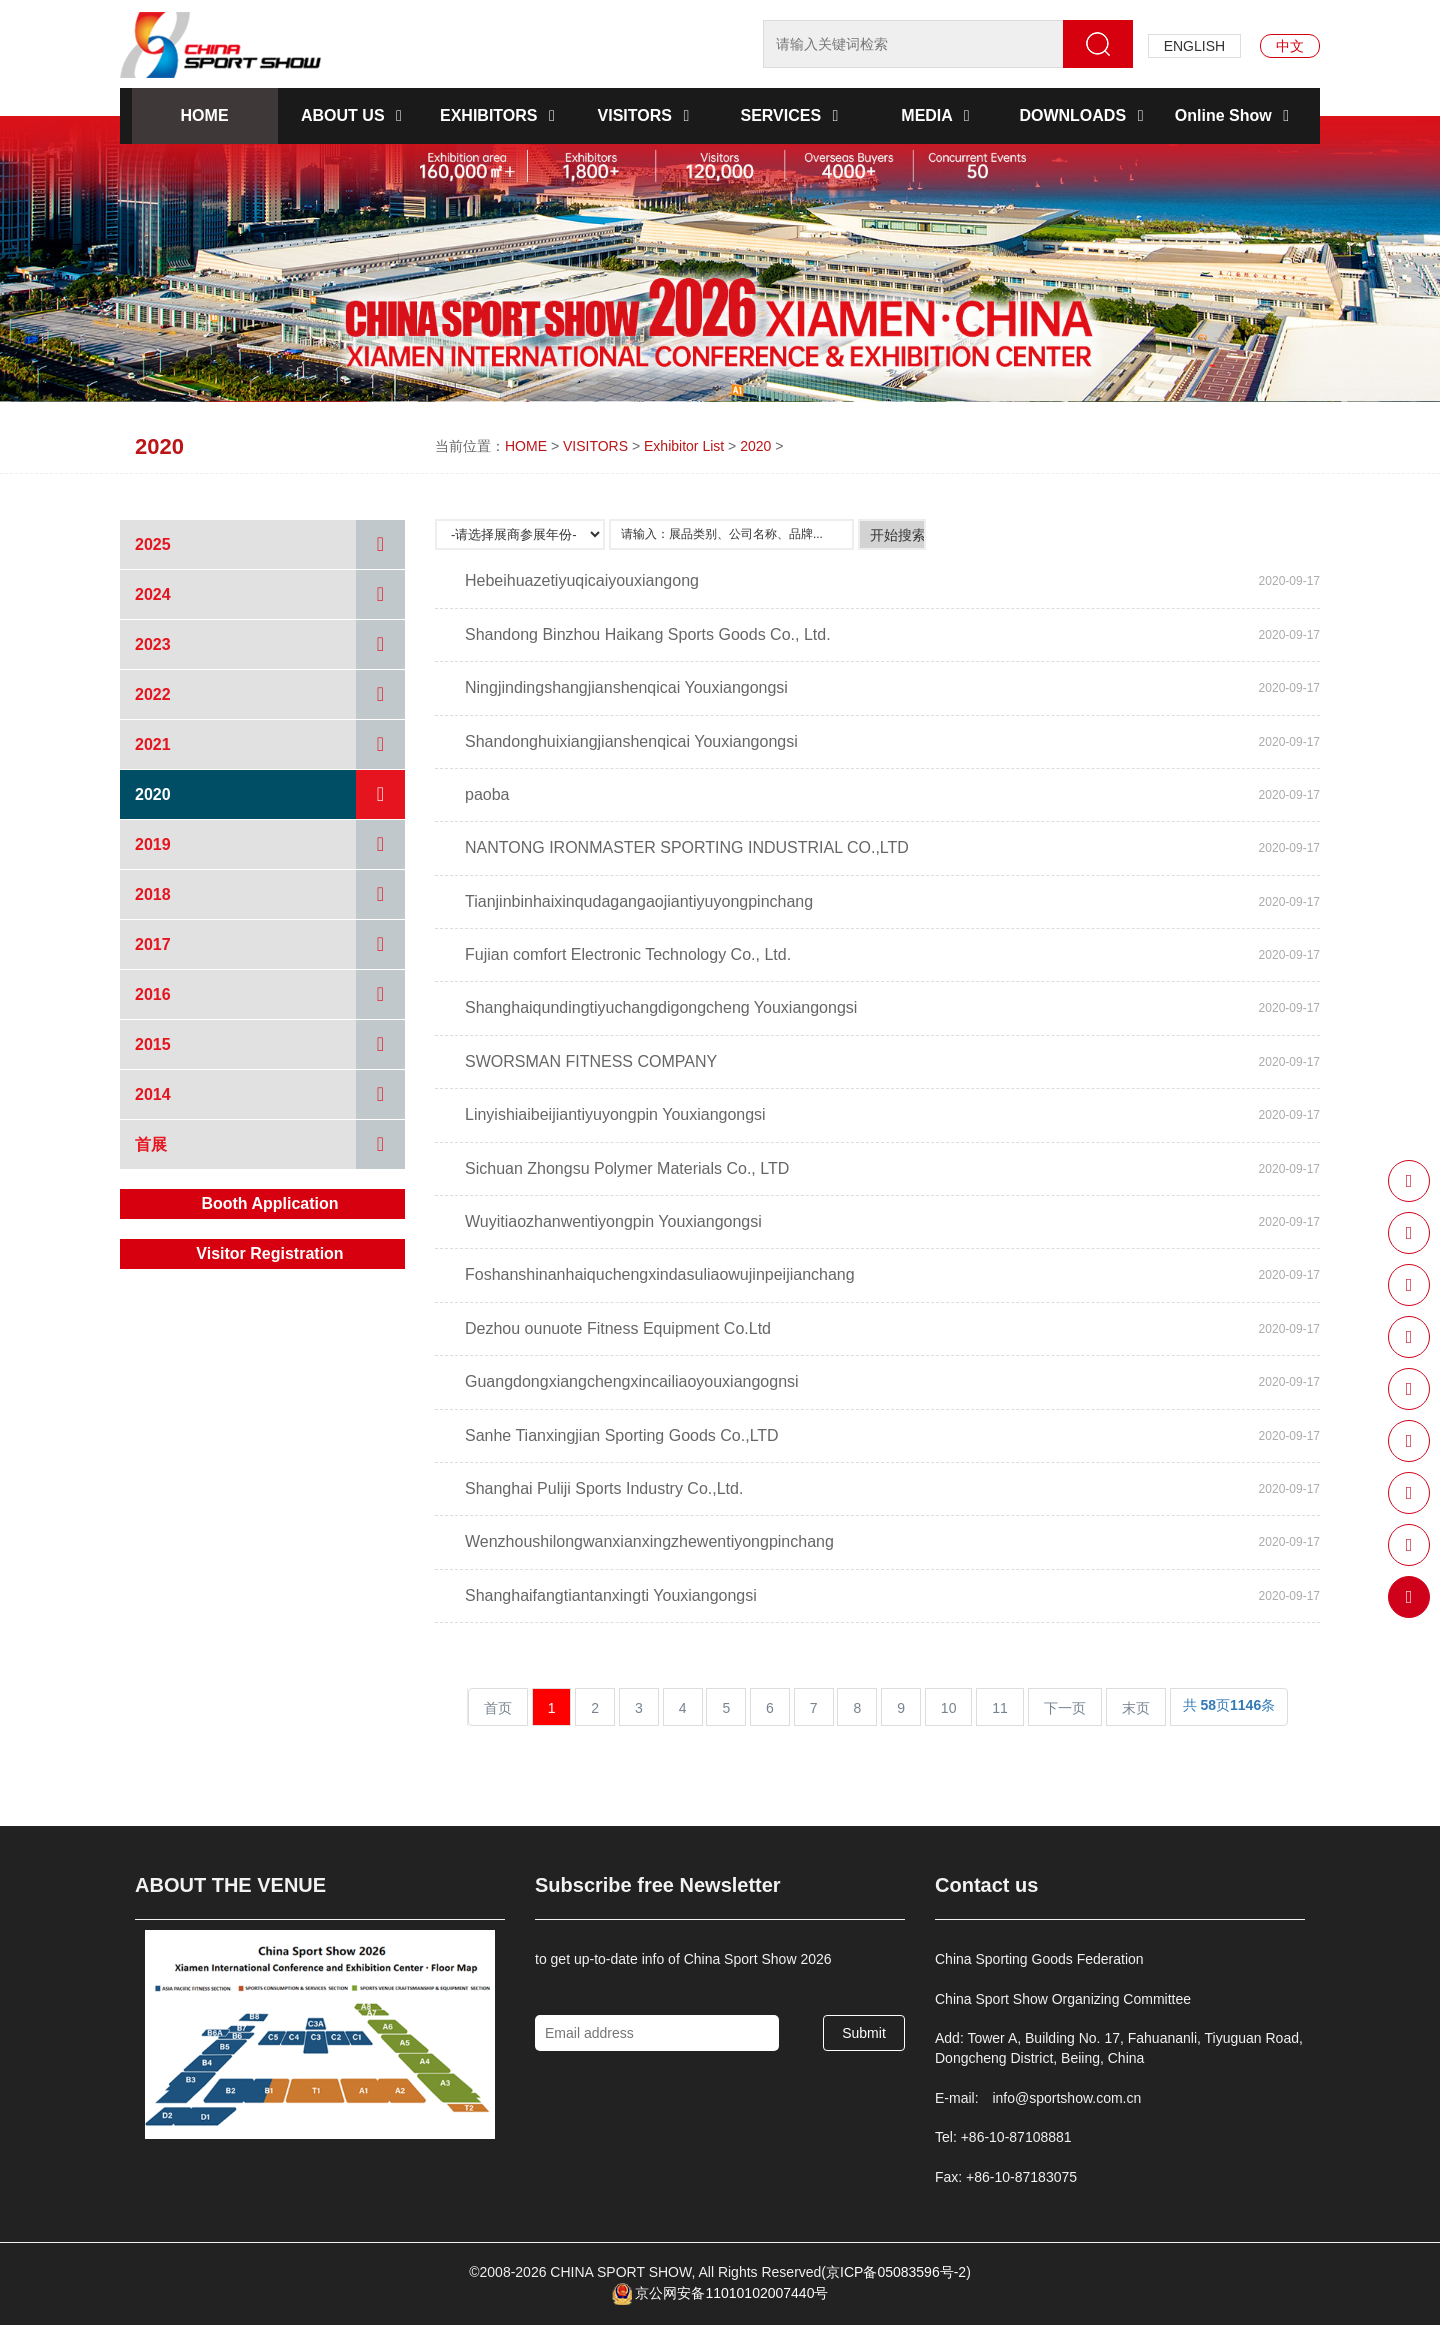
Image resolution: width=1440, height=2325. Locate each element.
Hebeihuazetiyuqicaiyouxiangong (582, 580)
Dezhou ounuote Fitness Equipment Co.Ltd (618, 1328)
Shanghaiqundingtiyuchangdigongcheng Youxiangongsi (661, 1007)
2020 (755, 446)
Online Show (1235, 115)
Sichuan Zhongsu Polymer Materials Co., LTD (627, 1168)
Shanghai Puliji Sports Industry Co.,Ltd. (604, 1488)
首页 (498, 1708)
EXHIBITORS (501, 115)
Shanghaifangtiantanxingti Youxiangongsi (611, 1595)
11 (1000, 1708)
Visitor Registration (269, 1253)
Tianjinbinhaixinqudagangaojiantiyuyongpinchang (639, 901)
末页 (1136, 1708)
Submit (864, 2033)
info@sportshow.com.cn (1066, 2098)
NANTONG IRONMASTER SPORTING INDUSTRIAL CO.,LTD (687, 847)
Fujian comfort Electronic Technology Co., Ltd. (628, 954)
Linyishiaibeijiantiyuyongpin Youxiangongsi (615, 1114)
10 (949, 1708)
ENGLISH (1194, 46)
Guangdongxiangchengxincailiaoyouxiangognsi (632, 1381)
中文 (1290, 46)
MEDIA (938, 115)
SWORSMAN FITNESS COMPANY (591, 1061)
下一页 (1065, 1708)
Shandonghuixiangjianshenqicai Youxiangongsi (631, 741)
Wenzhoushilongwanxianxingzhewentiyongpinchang (649, 1541)
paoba (487, 794)
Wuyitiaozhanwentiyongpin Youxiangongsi (613, 1221)
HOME (205, 115)
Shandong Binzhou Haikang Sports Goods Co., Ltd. (648, 634)
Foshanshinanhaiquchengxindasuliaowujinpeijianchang (660, 1274)
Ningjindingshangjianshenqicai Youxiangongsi (626, 687)
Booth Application (269, 1203)
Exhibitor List (684, 446)
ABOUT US (355, 115)
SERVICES (792, 115)
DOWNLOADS (1084, 115)
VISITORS (647, 115)
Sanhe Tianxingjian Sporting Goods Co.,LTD (622, 1435)
